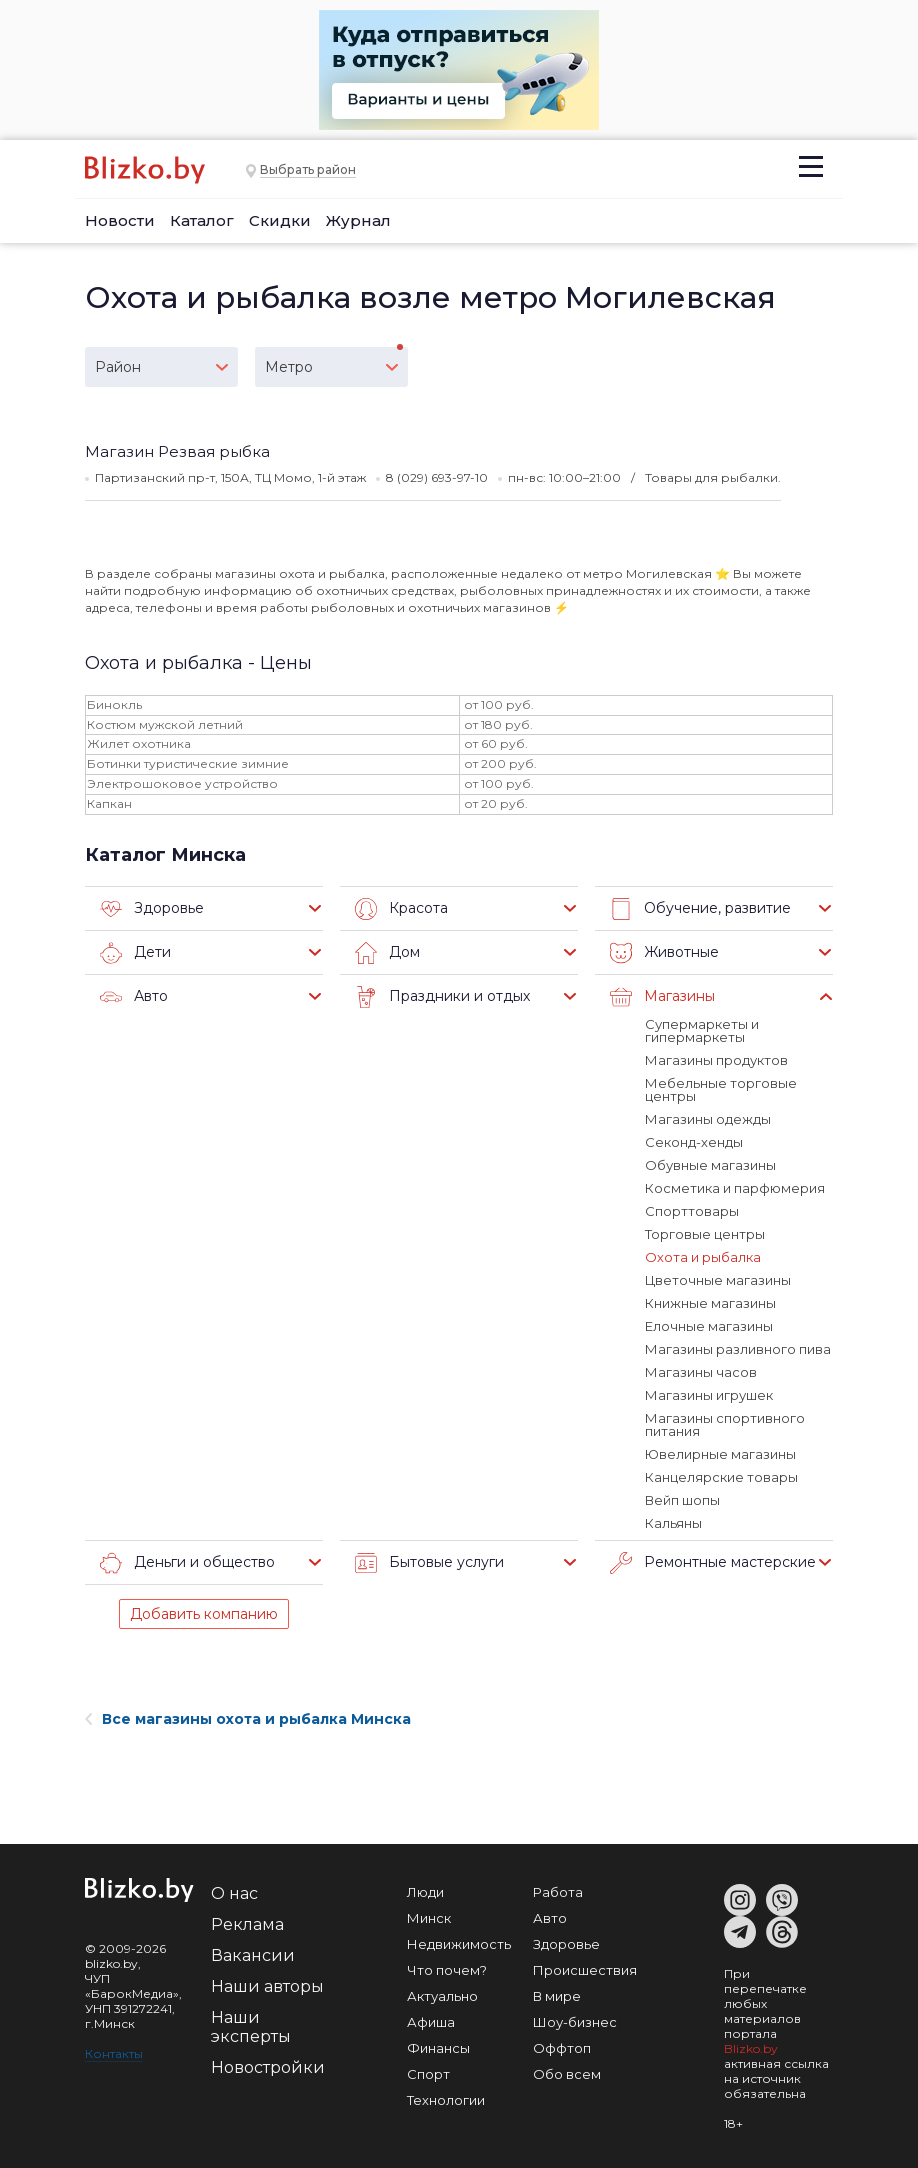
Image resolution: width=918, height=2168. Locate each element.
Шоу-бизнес (575, 2022)
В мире (557, 1996)
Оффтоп (562, 2048)
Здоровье (152, 909)
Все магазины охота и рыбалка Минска (248, 1719)
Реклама (247, 1924)
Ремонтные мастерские (713, 1563)
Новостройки (268, 2067)
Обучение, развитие (700, 909)
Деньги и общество (187, 1563)
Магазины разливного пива (738, 1349)
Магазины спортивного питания (725, 1424)
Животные (664, 953)
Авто (134, 997)
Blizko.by (751, 2048)
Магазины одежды (708, 1119)
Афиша (431, 2022)
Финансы (438, 2048)
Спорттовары (692, 1211)
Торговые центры (705, 1234)
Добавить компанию (204, 1614)
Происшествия (585, 1970)
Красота (401, 909)
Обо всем (567, 2074)
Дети (135, 953)
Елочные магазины (709, 1326)
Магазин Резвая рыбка (177, 451)
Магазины (662, 997)
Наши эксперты (251, 2027)
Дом (387, 953)
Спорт (428, 2074)
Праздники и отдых (442, 997)
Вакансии (253, 1955)
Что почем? (447, 1970)
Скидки (280, 220)
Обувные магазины (710, 1165)
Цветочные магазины (718, 1280)
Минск (429, 1918)
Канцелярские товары (721, 1477)
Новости (120, 220)
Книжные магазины (710, 1303)
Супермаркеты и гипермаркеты (702, 1030)
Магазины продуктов (716, 1060)
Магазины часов (701, 1372)
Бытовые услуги (429, 1563)
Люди (425, 1892)
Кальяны (673, 1523)
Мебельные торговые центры (721, 1089)
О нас (234, 1893)
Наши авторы (267, 1986)
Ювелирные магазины (720, 1454)
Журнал (358, 220)
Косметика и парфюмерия (735, 1188)
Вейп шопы (682, 1500)
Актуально (442, 1996)
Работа (558, 1892)
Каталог (202, 220)
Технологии (446, 2100)
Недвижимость (459, 1944)
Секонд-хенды (694, 1142)
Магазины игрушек (709, 1395)
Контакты (114, 2053)
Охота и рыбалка (703, 1257)
